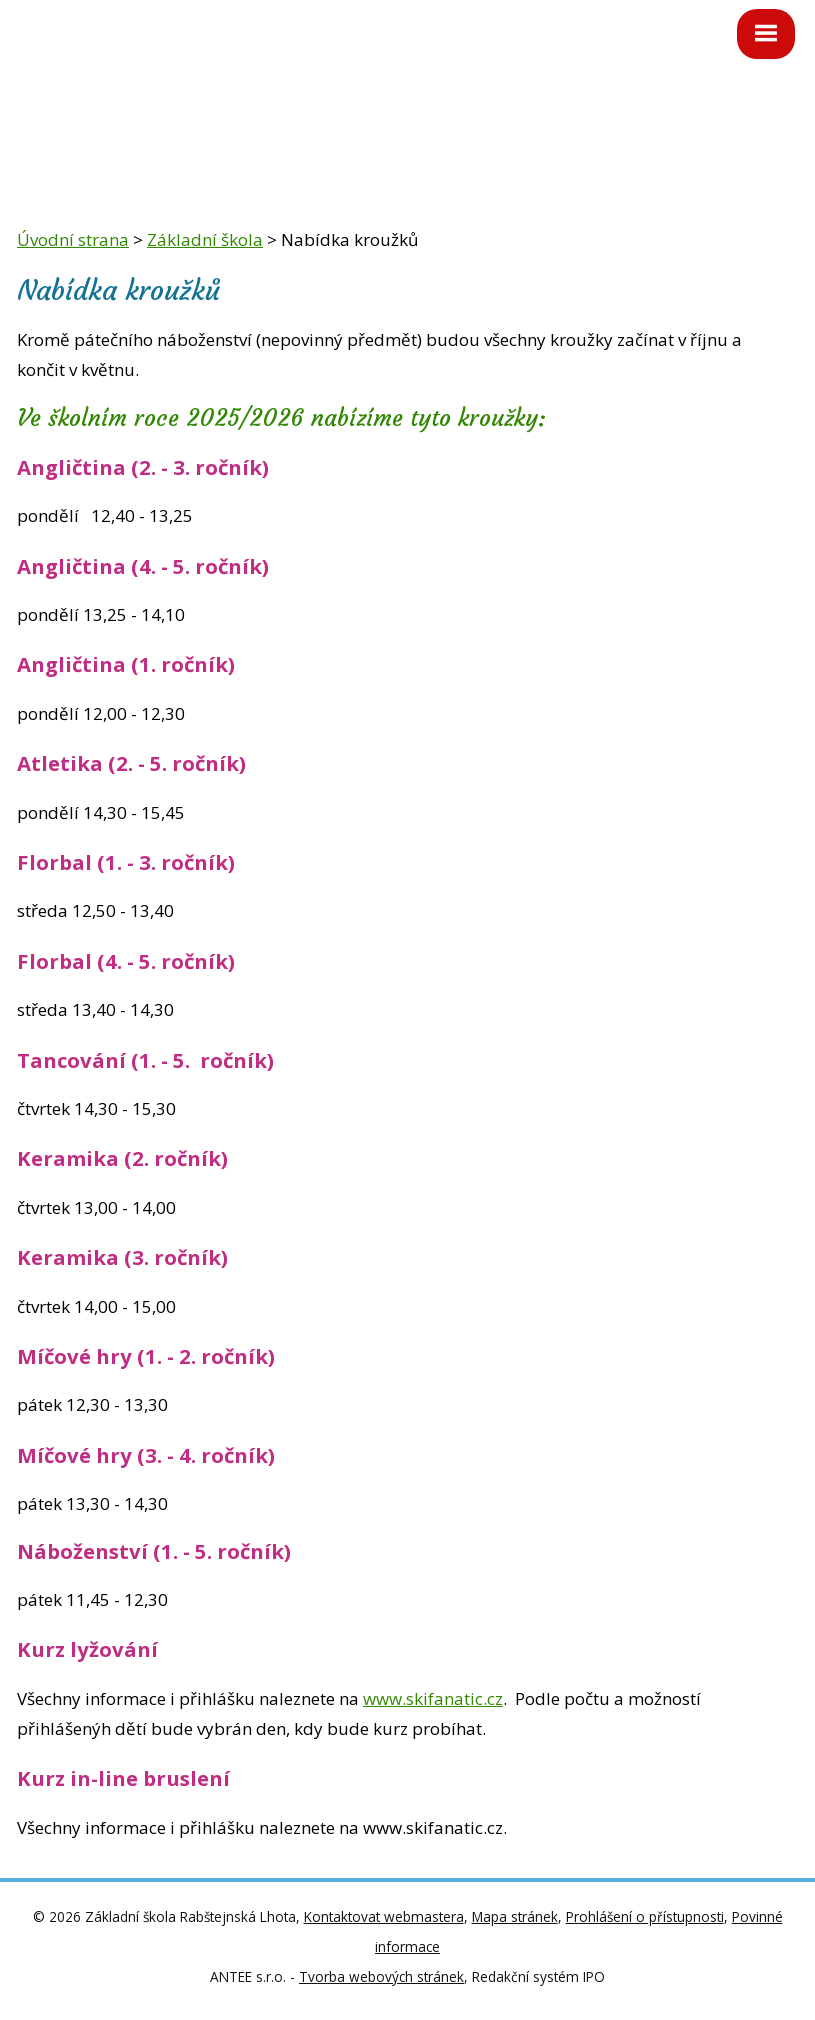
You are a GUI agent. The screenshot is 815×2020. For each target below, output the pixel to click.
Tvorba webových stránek (381, 1976)
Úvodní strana (73, 239)
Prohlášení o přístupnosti (645, 1916)
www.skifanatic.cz (433, 1698)
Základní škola (205, 239)
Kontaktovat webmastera (384, 1916)
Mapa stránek (515, 1916)
